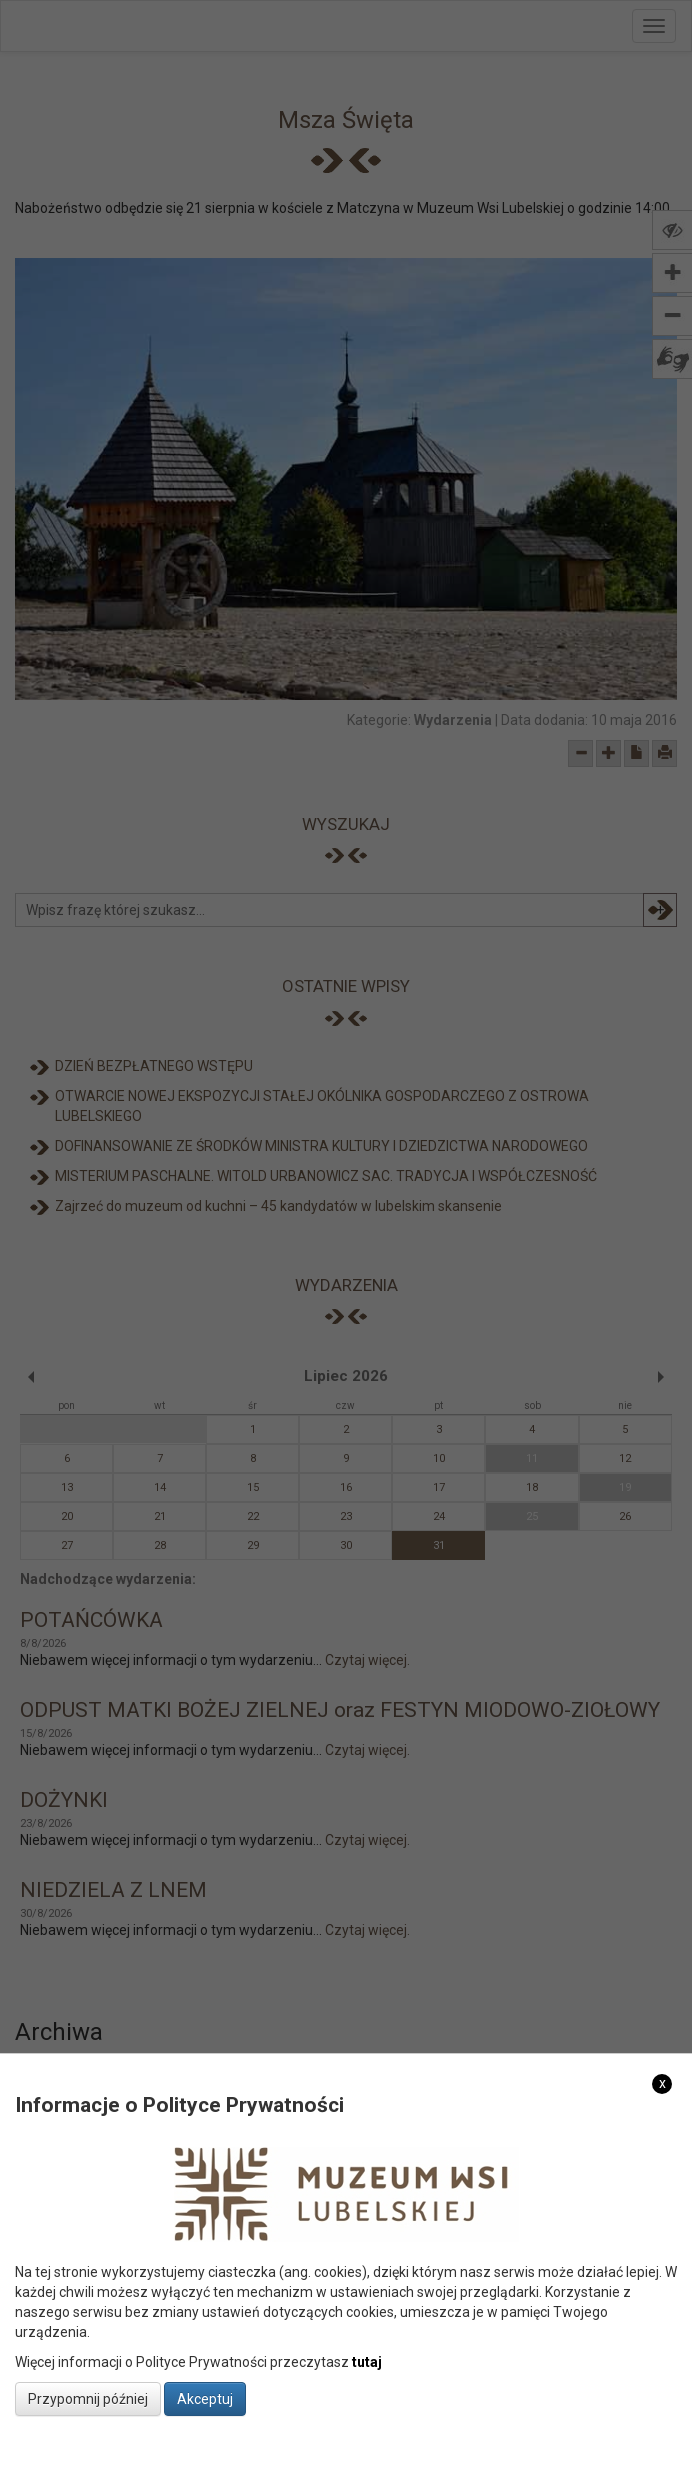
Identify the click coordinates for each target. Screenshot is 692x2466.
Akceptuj (205, 2399)
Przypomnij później (88, 2399)
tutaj (367, 2362)
